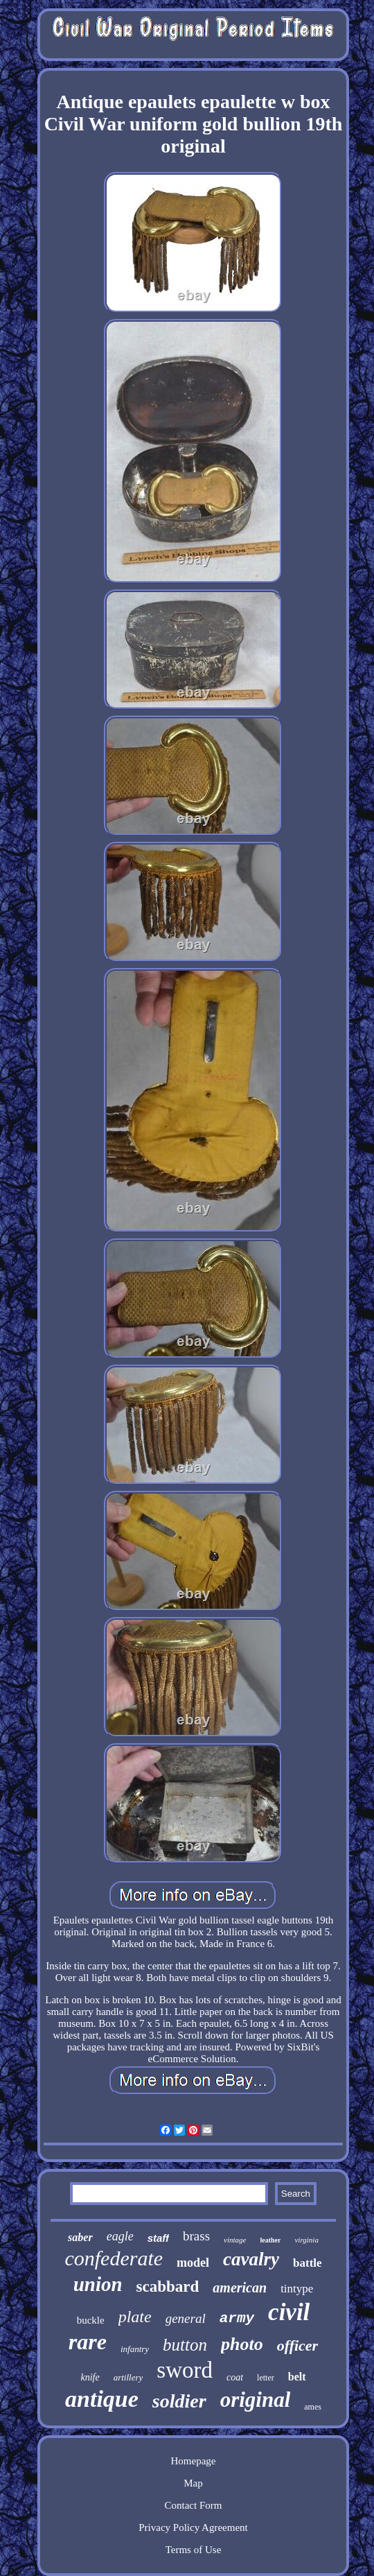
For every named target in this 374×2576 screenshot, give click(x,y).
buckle (91, 2320)
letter (265, 2378)
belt (297, 2377)
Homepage (193, 2460)
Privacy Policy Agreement (193, 2527)
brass (196, 2236)
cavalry (251, 2259)
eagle (120, 2236)
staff (158, 2238)
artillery (128, 2377)
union (98, 2284)
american (240, 2287)
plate (135, 2317)
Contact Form (193, 2505)
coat (234, 2377)
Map (193, 2483)
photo (242, 2344)
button (185, 2344)
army (237, 2318)
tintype (296, 2288)
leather (270, 2240)
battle (307, 2263)
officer (297, 2345)
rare (88, 2341)
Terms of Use (194, 2549)
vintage (235, 2240)
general (186, 2318)
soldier (179, 2401)
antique (102, 2399)
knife (89, 2377)
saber (80, 2237)
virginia (306, 2240)
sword (185, 2370)
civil (289, 2312)
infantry (135, 2349)
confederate (113, 2258)
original (255, 2399)
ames (312, 2407)
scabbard (167, 2286)
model (193, 2263)
